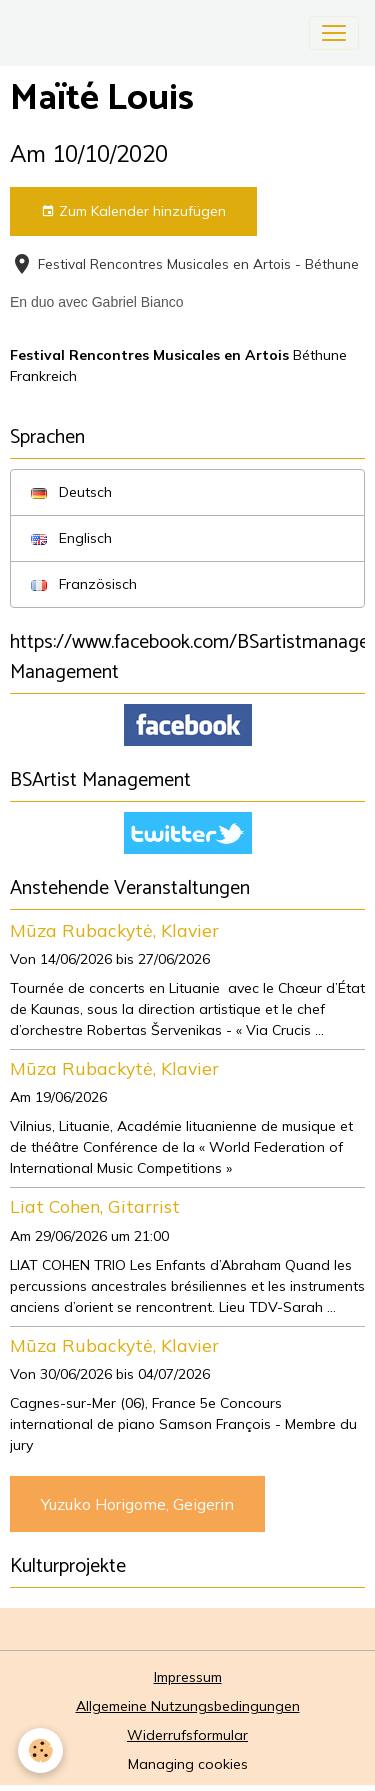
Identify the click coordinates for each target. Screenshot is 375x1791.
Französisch (84, 584)
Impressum (188, 1677)
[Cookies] (40, 1750)
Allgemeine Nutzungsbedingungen (188, 1706)
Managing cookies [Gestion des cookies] (188, 1764)
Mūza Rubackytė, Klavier (114, 930)
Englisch (71, 538)
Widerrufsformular (187, 1735)
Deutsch (71, 492)
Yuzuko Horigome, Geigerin (137, 1504)
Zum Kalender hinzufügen (133, 211)
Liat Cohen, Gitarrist (95, 1206)
